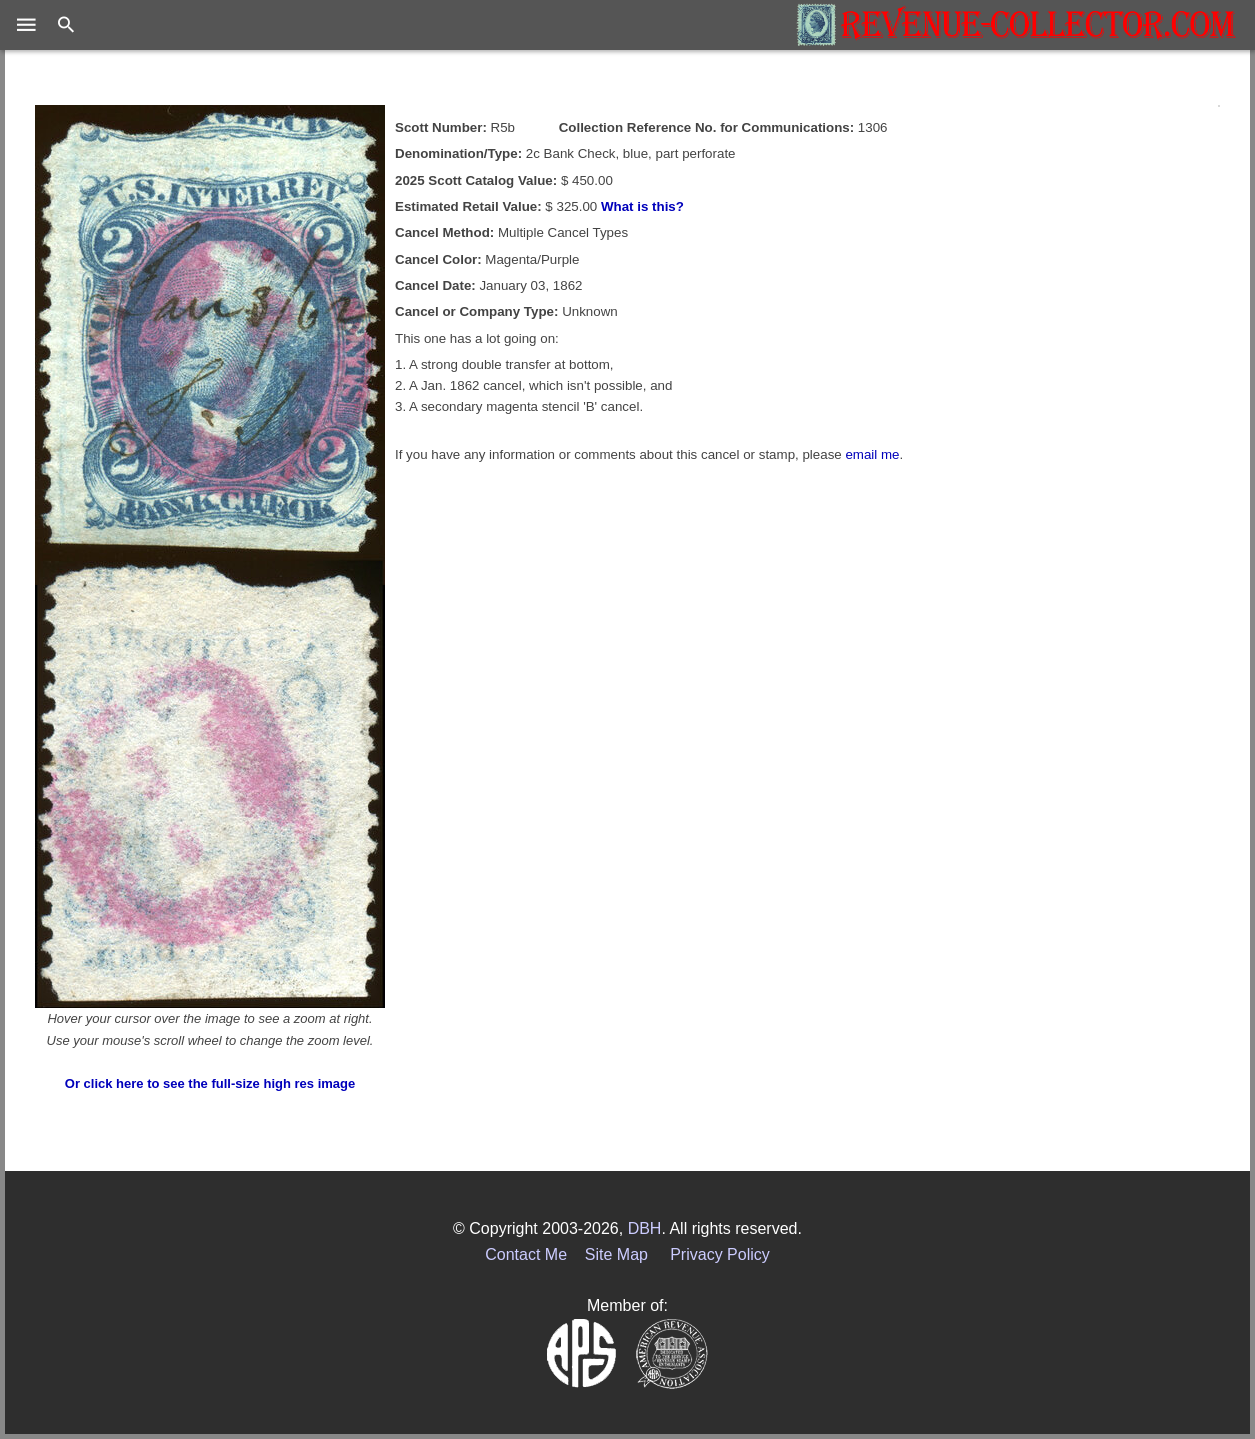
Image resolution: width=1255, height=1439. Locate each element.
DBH (645, 1228)
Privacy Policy (720, 1254)
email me (872, 454)
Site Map (616, 1254)
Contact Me (526, 1254)
